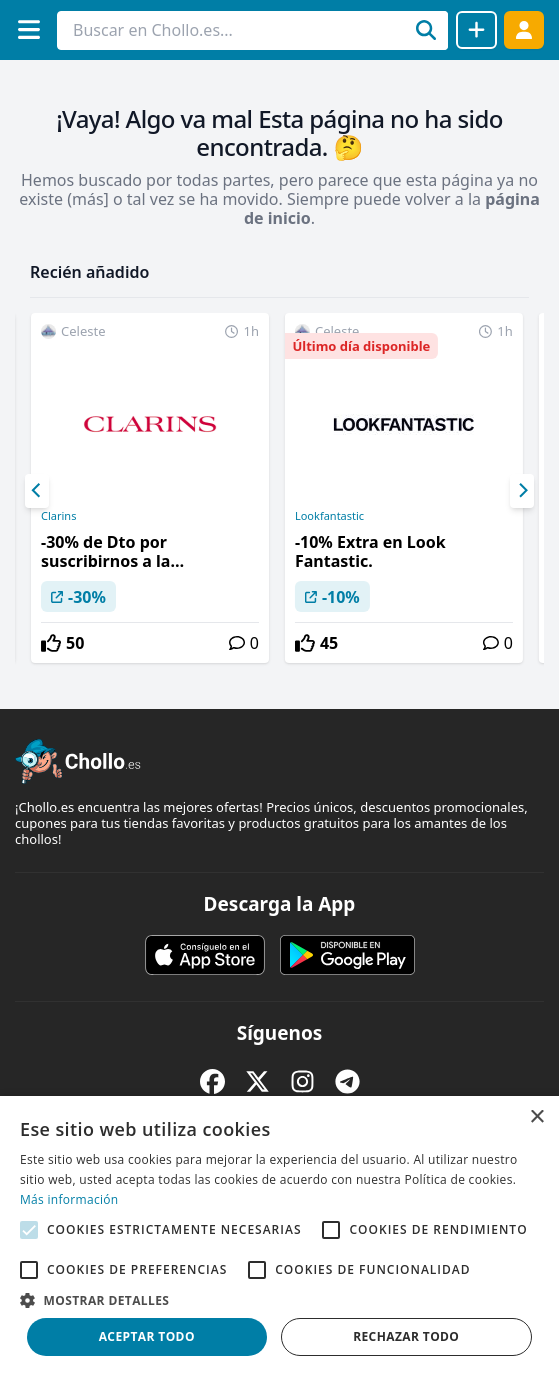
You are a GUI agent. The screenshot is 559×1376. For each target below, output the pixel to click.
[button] (279, 1300)
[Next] (522, 491)
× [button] (536, 1117)
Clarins (58, 516)
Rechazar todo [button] (406, 1336)
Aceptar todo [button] (147, 1336)
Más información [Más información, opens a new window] (69, 1199)
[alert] (279, 1236)
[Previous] (37, 491)
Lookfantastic (329, 516)
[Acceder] (524, 29)
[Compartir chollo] (476, 30)
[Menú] (28, 29)
